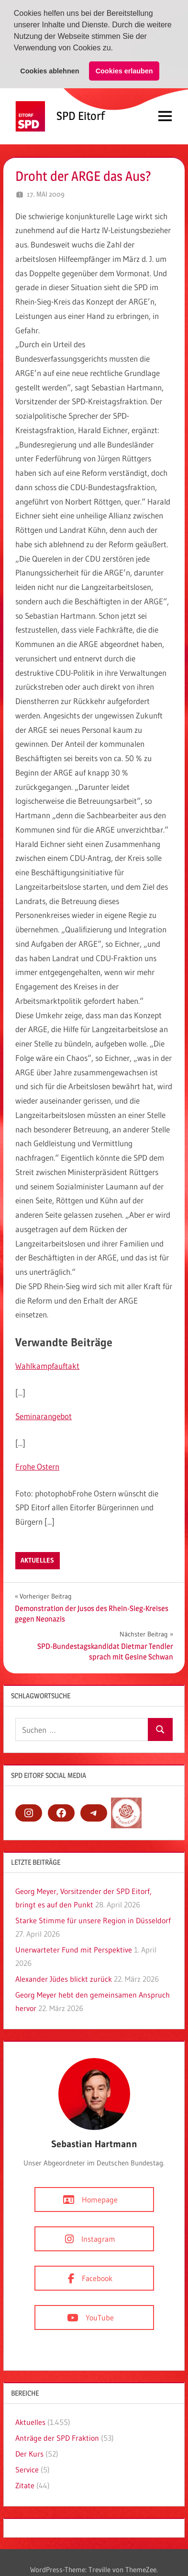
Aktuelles (37, 1559)
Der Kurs (29, 2453)
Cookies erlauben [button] (124, 71)
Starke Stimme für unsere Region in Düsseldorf (93, 1920)
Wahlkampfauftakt (47, 1365)
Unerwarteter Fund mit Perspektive (73, 1949)
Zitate (24, 2485)
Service (27, 2469)
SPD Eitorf (80, 115)
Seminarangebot (43, 1416)
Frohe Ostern (37, 1466)
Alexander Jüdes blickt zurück (63, 1978)
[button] (116, 48)
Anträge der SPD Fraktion (57, 2437)
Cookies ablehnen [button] (49, 71)
